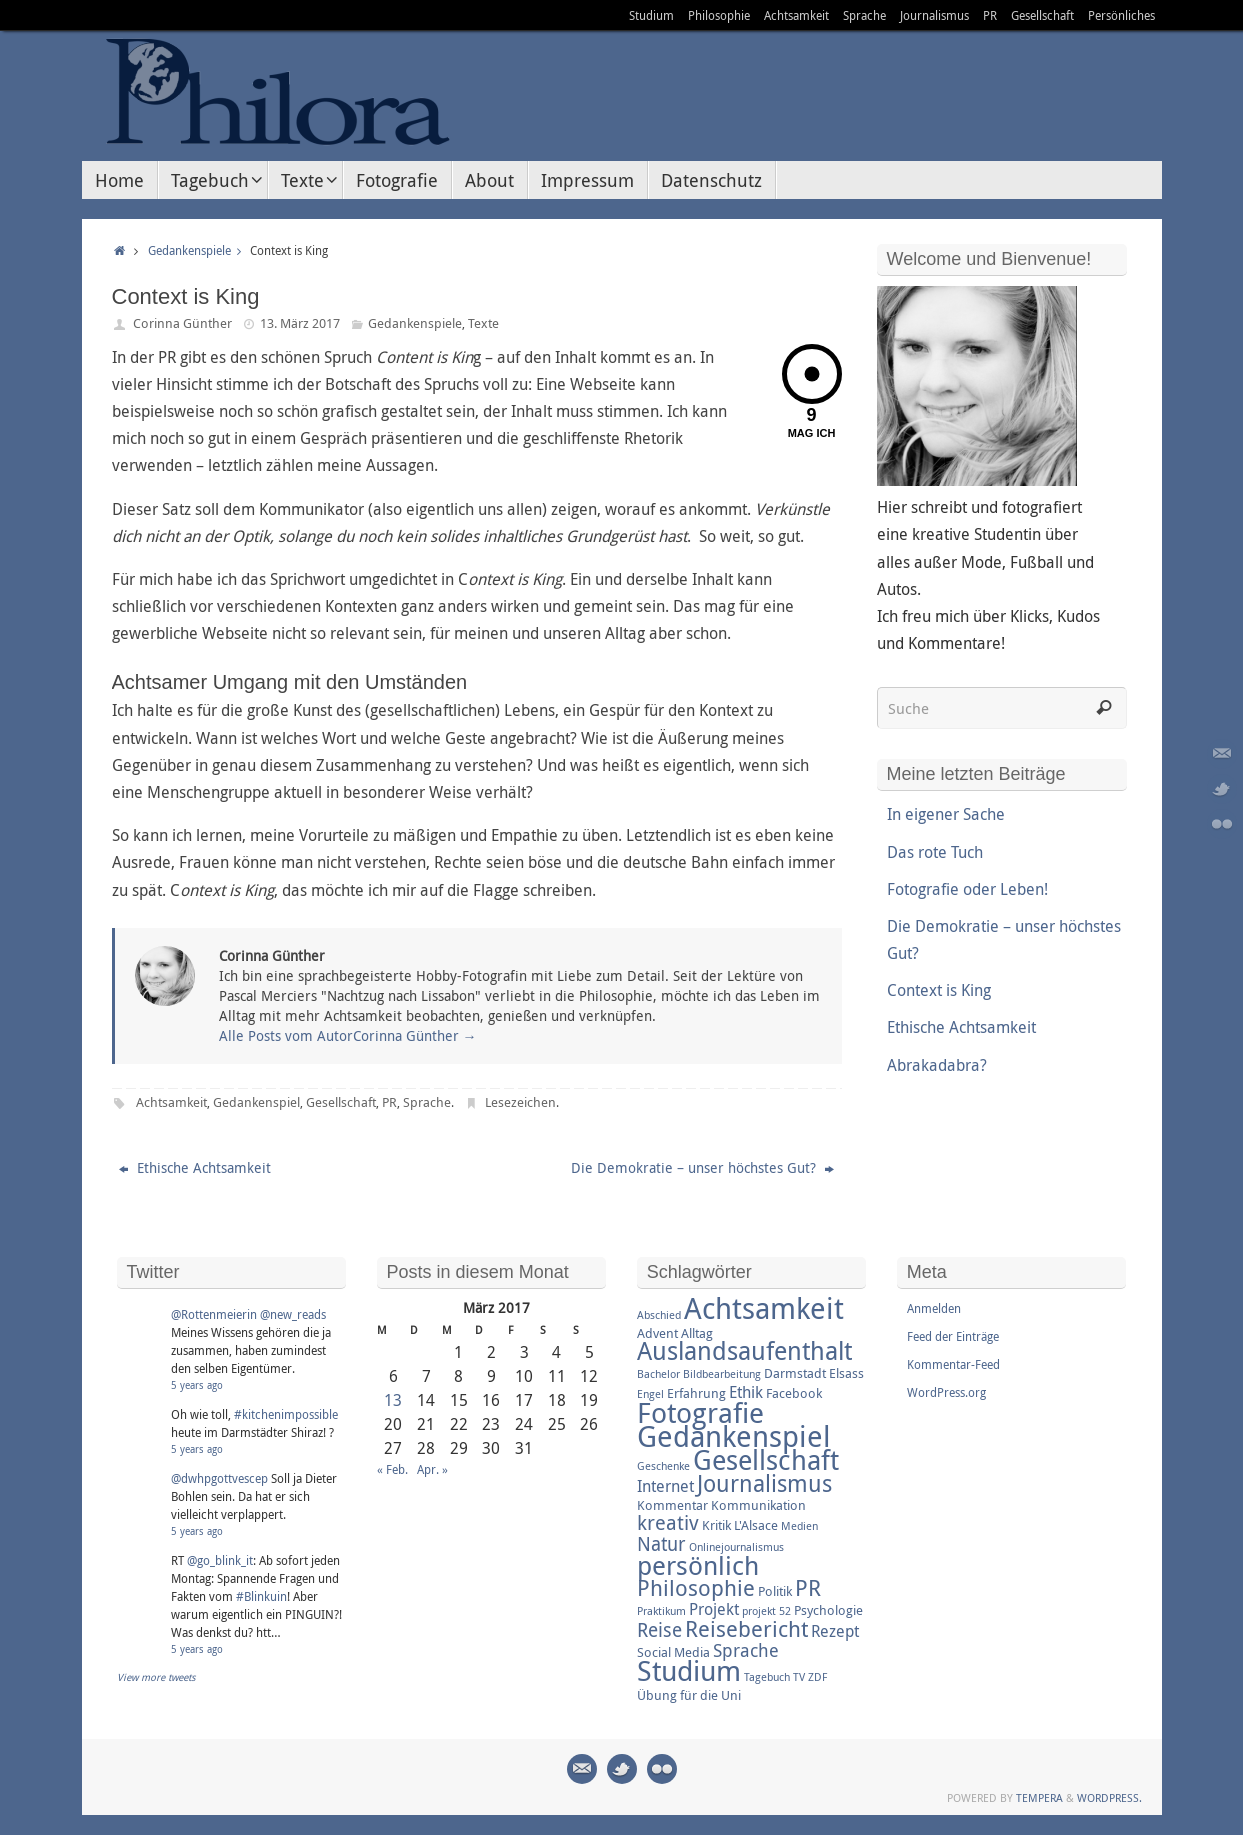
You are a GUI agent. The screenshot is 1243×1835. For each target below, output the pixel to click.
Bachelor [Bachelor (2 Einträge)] (658, 1374)
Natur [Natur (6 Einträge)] (661, 1544)
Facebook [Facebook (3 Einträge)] (794, 1393)
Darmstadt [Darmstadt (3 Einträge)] (795, 1373)
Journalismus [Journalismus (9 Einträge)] (764, 1483)
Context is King (939, 990)
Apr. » (432, 1469)
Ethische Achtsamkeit (195, 1167)
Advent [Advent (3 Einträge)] (657, 1333)
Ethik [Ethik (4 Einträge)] (746, 1392)
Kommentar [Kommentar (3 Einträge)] (672, 1505)
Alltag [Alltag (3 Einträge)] (697, 1333)
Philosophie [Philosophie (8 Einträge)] (696, 1587)
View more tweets (156, 1677)
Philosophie (719, 15)
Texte (483, 323)
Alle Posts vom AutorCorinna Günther (348, 1035)
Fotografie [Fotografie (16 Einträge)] (700, 1412)
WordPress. (1109, 1797)
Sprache (864, 15)
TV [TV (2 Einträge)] (799, 1677)
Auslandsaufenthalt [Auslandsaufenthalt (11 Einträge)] (744, 1350)
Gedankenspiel (256, 1102)
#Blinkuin (261, 1596)
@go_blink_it (220, 1560)
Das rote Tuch (935, 852)
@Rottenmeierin (214, 1314)
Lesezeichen (520, 1102)
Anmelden (934, 1308)
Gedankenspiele (199, 250)
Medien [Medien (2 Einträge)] (799, 1526)
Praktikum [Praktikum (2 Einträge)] (661, 1611)
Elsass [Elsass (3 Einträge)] (846, 1373)
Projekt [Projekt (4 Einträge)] (714, 1609)
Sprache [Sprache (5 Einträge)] (746, 1650)
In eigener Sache (946, 814)
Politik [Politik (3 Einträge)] (775, 1591)
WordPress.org (946, 1392)
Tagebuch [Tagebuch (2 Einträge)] (767, 1677)
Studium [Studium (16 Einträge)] (689, 1670)
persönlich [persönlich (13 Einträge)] (698, 1565)
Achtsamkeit (796, 15)
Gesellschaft (1042, 15)
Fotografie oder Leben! (967, 889)
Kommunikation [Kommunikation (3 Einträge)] (758, 1505)
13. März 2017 (300, 323)
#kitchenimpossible (286, 1414)
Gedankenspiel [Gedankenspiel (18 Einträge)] (734, 1436)
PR (990, 15)
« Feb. (392, 1469)
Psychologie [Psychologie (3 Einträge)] (828, 1610)
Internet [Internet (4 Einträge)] (665, 1486)
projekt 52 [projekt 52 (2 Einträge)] (766, 1611)
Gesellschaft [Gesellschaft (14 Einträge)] (766, 1460)
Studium (651, 15)
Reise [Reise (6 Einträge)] (659, 1630)
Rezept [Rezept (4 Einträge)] (835, 1631)
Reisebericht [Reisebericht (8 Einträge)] (746, 1628)
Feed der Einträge (953, 1336)
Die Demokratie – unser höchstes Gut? (702, 1167)
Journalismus (934, 15)
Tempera (1039, 1797)
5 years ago (197, 1385)
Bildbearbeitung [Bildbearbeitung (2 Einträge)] (722, 1374)
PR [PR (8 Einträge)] (808, 1587)
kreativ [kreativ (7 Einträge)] (668, 1522)
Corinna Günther (182, 323)
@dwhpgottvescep (219, 1478)
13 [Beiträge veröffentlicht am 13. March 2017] (393, 1400)
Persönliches (1121, 15)
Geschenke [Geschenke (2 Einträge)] (663, 1466)
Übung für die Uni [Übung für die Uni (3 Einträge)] (689, 1695)
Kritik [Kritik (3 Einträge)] (716, 1525)
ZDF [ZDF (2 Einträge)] (817, 1677)
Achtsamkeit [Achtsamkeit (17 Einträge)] (764, 1308)
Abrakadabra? (937, 1065)
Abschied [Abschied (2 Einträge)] (659, 1315)
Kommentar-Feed (953, 1364)
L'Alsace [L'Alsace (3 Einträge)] (756, 1525)
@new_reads (293, 1314)
